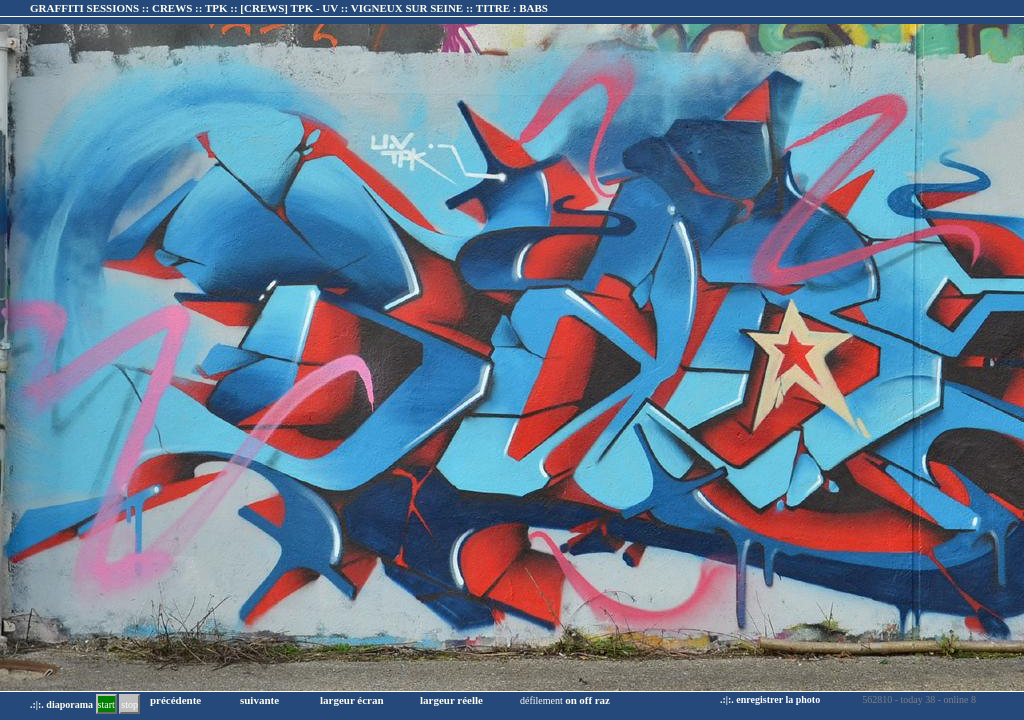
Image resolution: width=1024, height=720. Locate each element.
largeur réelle (451, 700)
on (571, 700)
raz (602, 700)
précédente (175, 700)
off (585, 700)
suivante (259, 700)
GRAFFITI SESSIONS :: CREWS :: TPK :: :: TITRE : (289, 8)
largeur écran (352, 700)
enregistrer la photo (778, 699)
